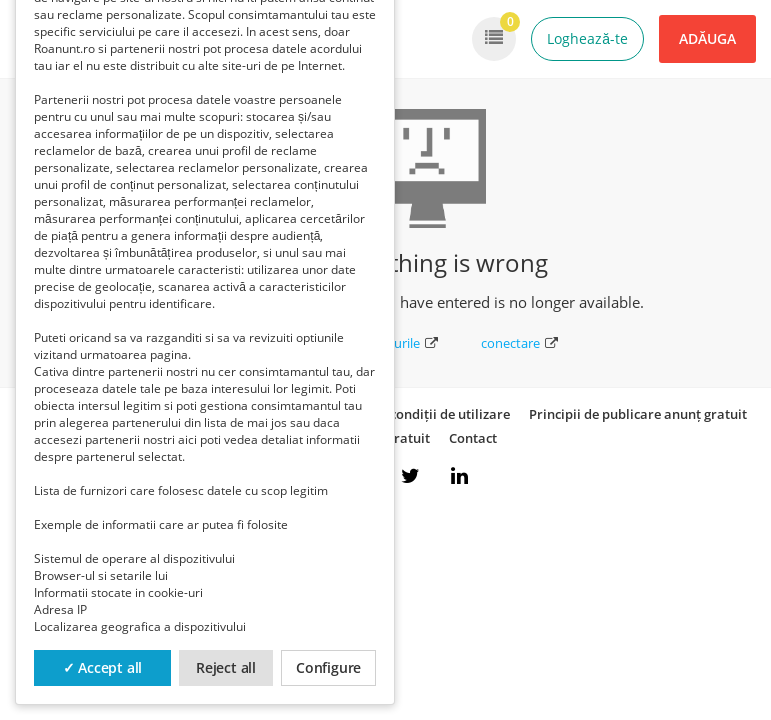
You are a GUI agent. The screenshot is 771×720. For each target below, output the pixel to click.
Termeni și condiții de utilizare (416, 414)
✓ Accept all (103, 667)
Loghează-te (587, 38)
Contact (473, 438)
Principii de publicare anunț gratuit (638, 414)
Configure (328, 667)
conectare (519, 343)
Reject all (226, 667)
